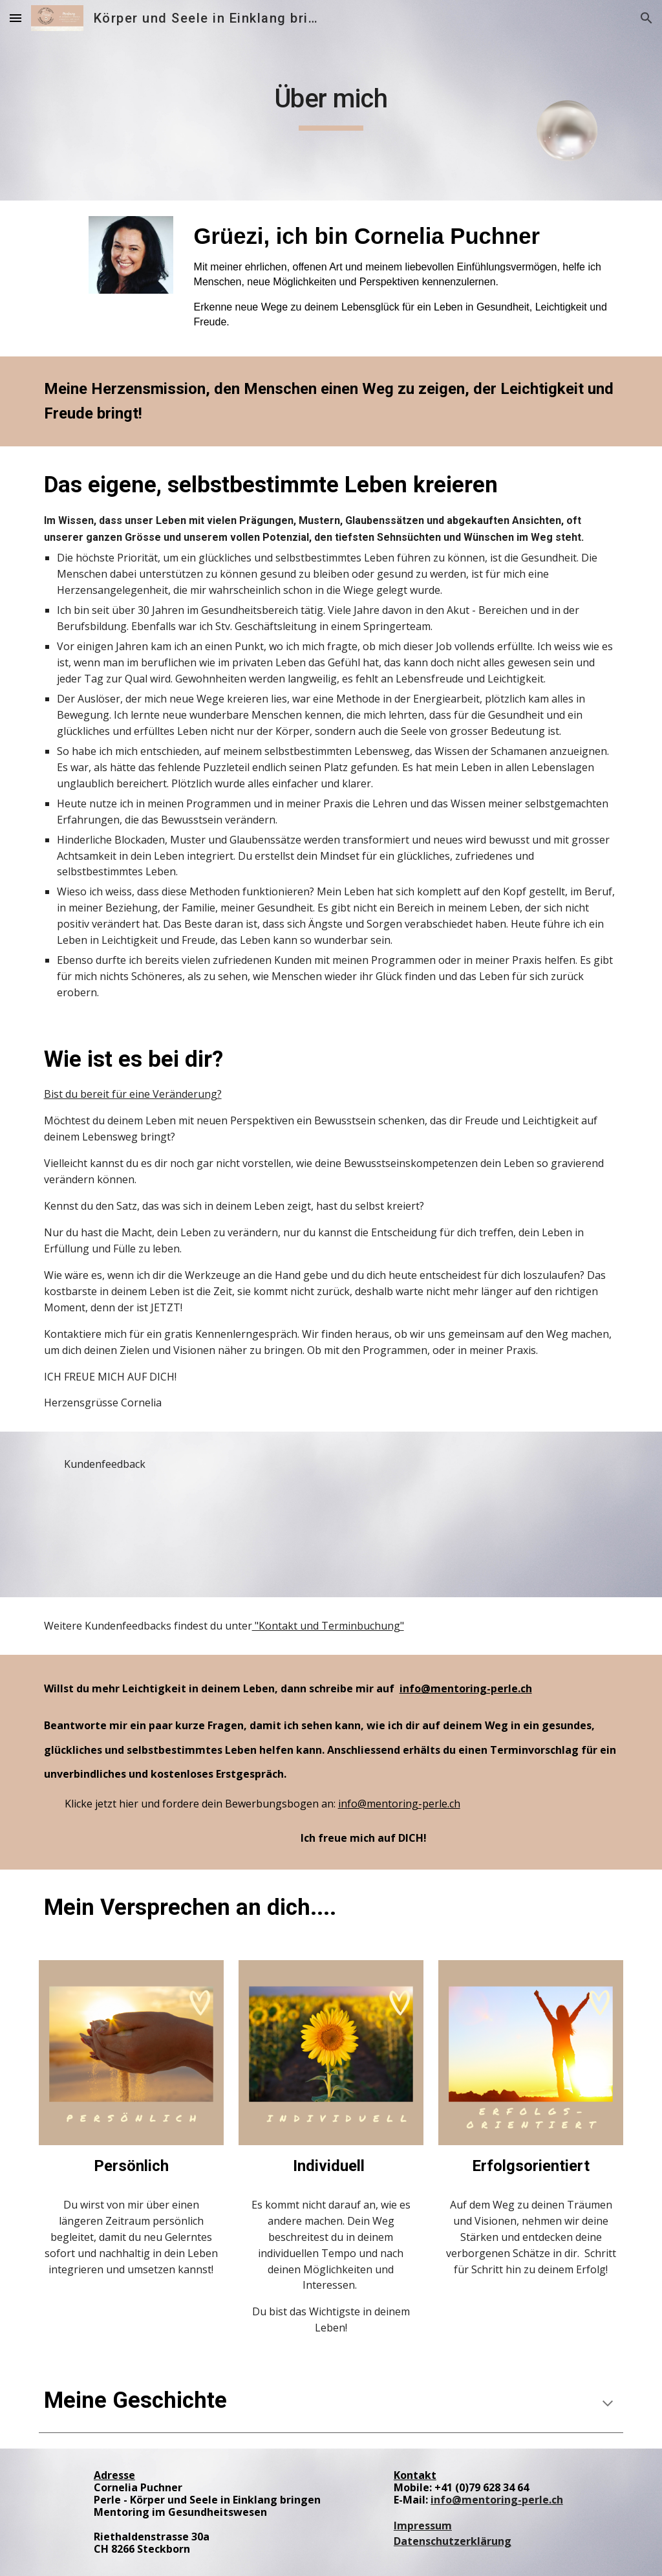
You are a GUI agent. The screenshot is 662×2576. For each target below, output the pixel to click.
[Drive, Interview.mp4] (106, 1531)
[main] (331, 100)
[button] (15, 18)
